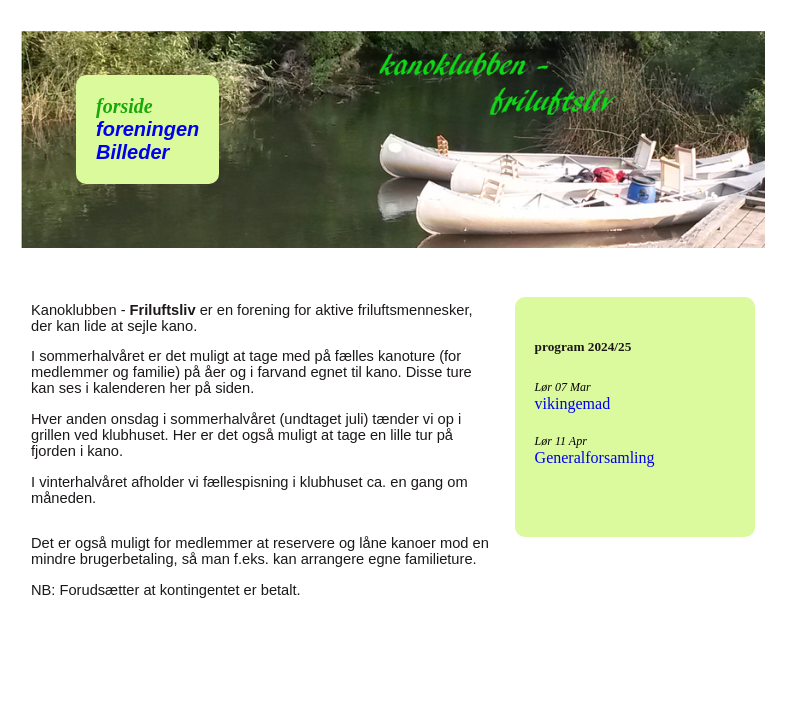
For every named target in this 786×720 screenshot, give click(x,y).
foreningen (147, 129)
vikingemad (573, 403)
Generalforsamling (595, 457)
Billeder (132, 152)
